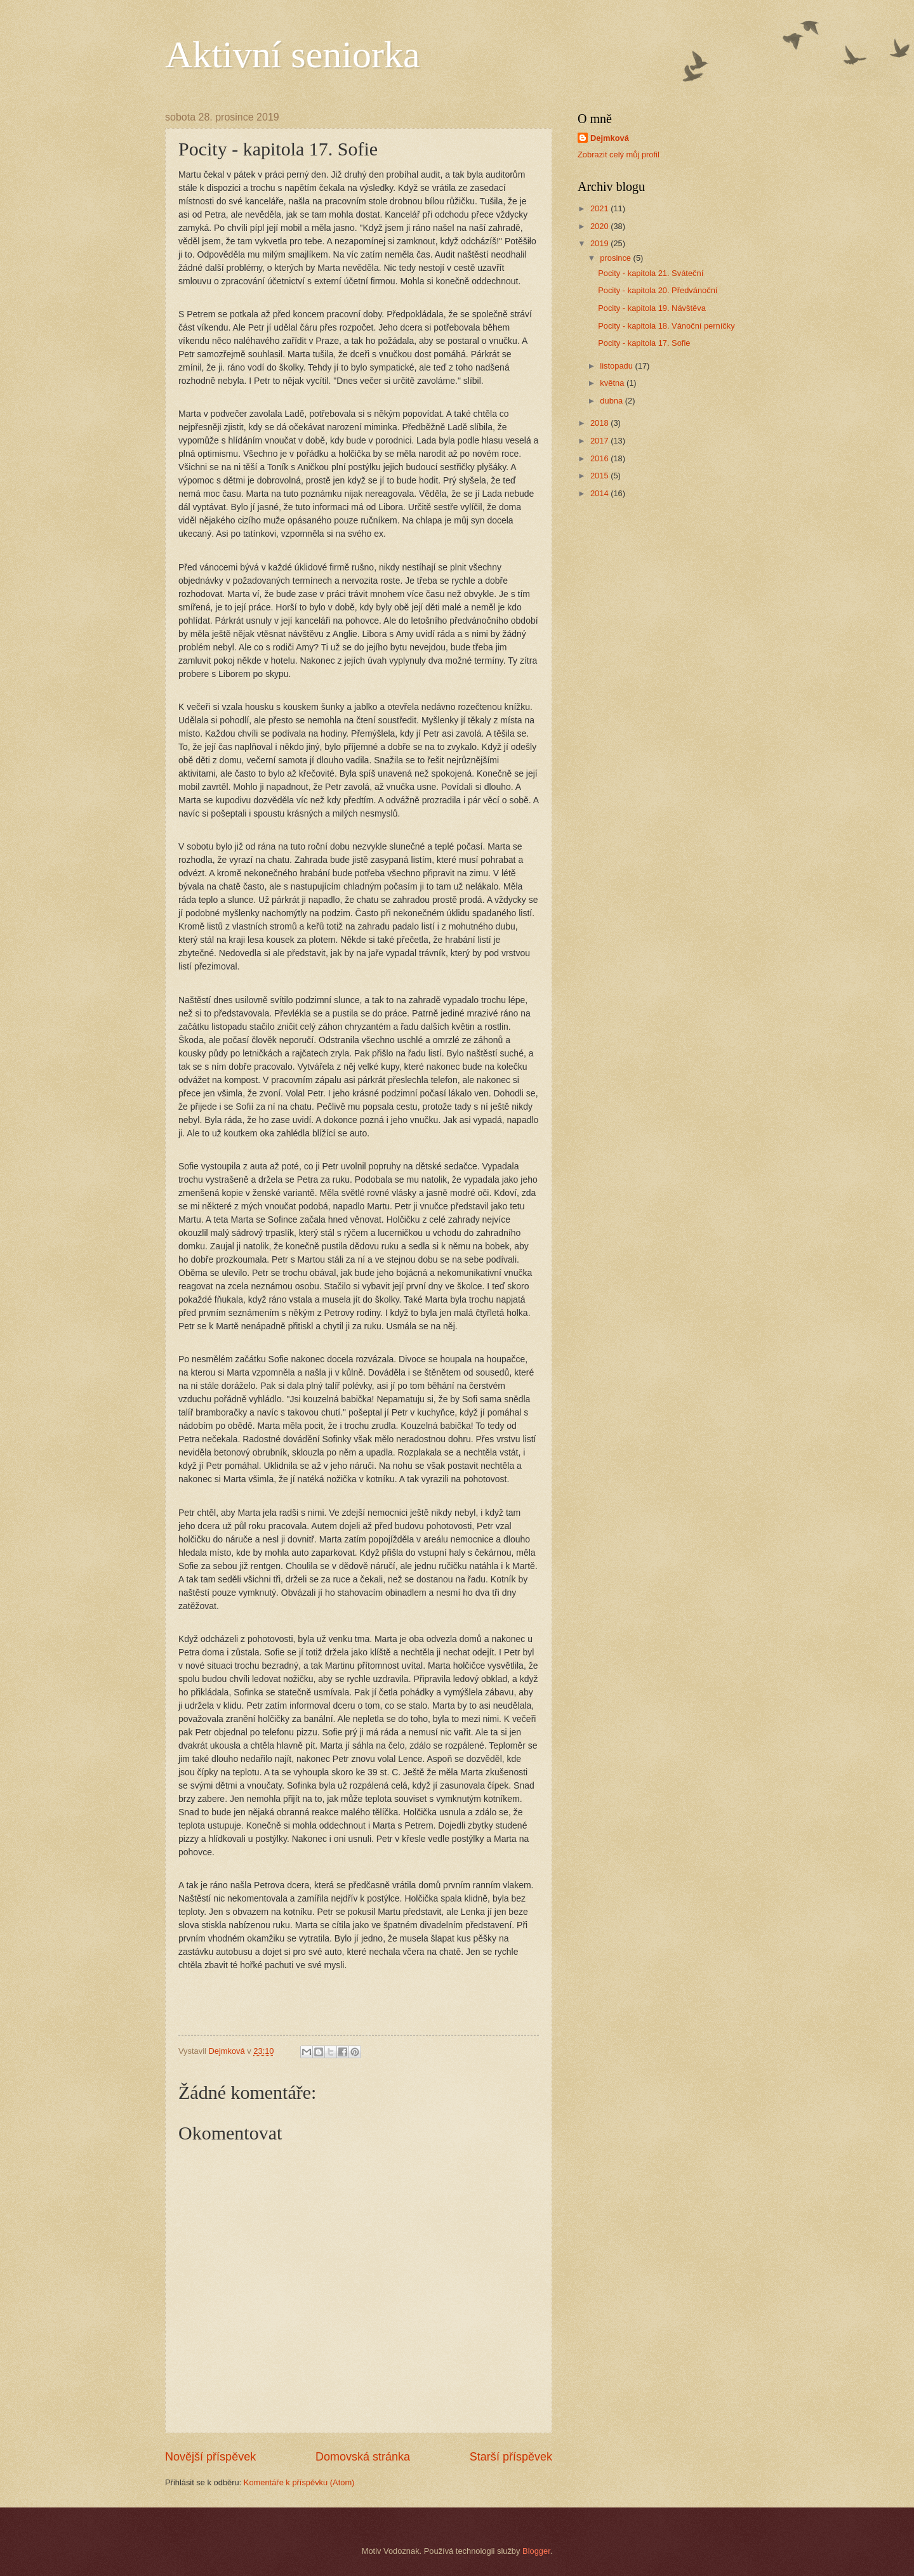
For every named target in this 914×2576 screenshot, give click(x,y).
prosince (616, 258)
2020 (600, 226)
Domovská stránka (362, 2456)
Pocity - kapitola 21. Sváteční (650, 273)
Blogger (536, 2551)
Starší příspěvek (511, 2456)
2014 (600, 493)
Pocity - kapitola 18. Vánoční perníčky (666, 326)
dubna (612, 400)
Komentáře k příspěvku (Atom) (299, 2482)
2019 (600, 243)
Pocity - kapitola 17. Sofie (644, 343)
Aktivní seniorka (292, 55)
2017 (600, 440)
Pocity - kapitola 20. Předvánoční (657, 290)
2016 (600, 458)
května (613, 383)
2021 (600, 208)
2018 (600, 423)
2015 (600, 475)
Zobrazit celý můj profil (618, 154)
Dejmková (609, 138)
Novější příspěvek (210, 2456)
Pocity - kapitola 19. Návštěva (652, 308)
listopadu (617, 366)
